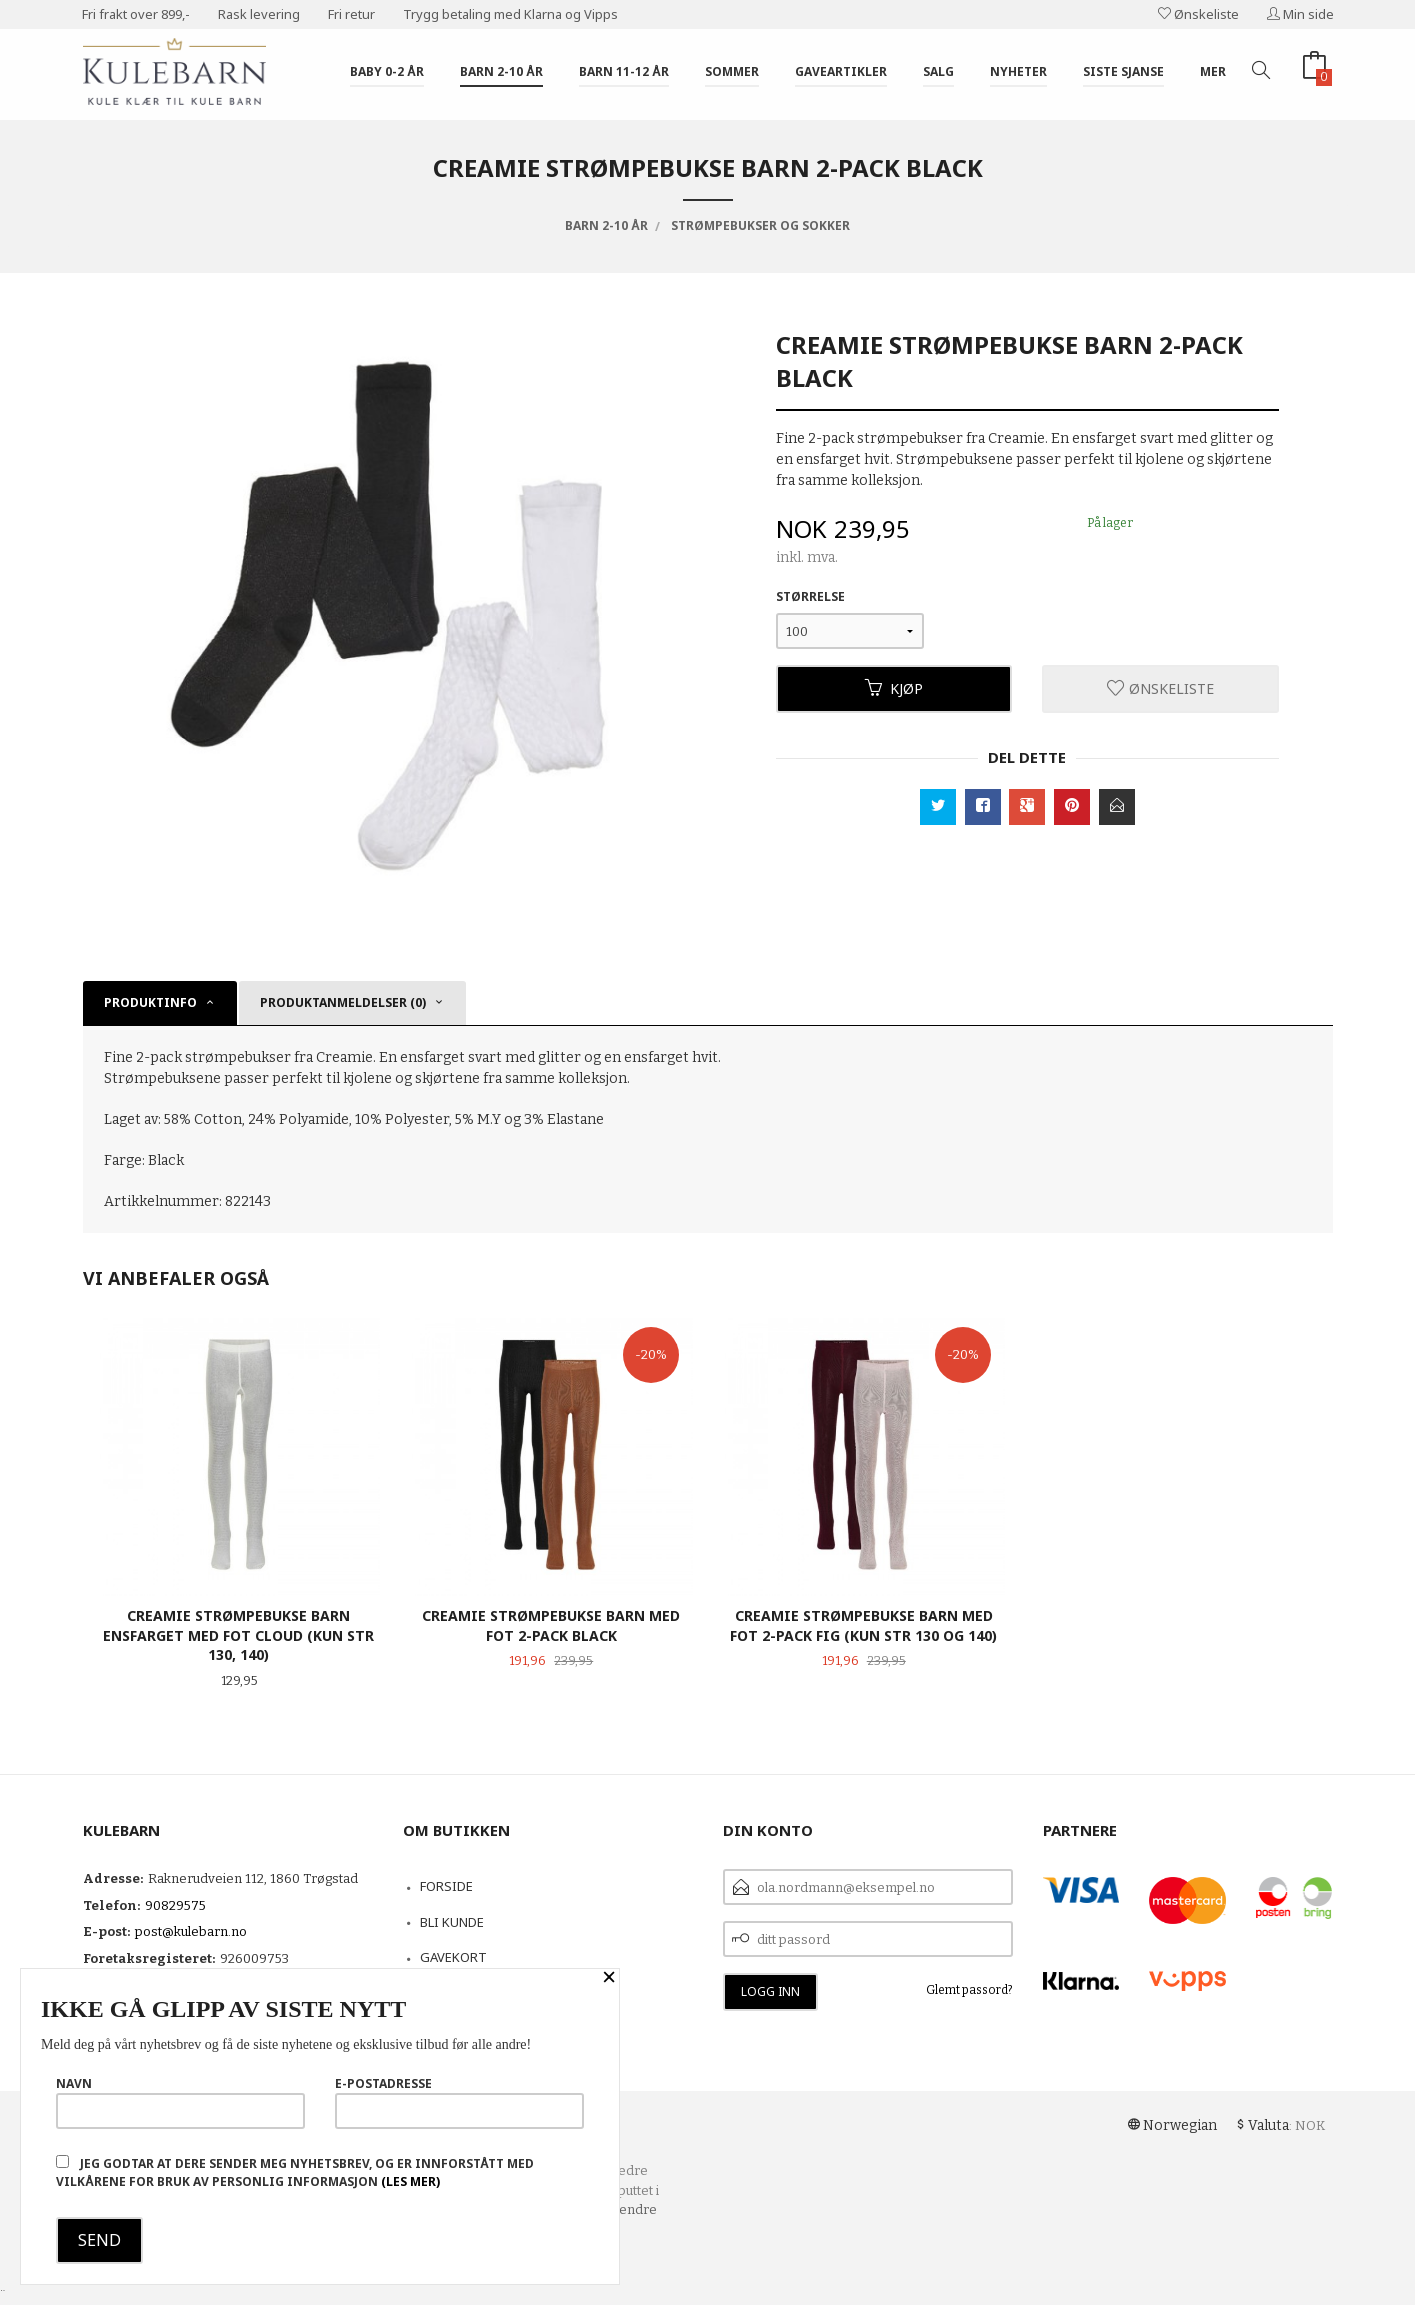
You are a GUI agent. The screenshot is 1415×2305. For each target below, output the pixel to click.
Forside (446, 1886)
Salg (938, 71)
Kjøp (894, 688)
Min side (1300, 14)
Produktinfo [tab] (150, 1002)
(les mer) (410, 2181)
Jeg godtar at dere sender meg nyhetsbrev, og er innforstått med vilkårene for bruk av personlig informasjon (295, 2172)
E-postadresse (459, 2102)
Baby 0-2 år (387, 71)
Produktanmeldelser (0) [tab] (343, 1002)
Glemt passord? (969, 1990)
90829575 (175, 1905)
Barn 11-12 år (624, 71)
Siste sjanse (1123, 71)
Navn (180, 2102)
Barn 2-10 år (501, 71)
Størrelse (810, 596)
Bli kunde (452, 1922)
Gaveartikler (841, 71)
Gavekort (453, 1957)
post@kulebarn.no (191, 1931)
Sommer (732, 71)
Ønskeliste (1198, 14)
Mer (1213, 71)
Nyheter (1018, 71)
